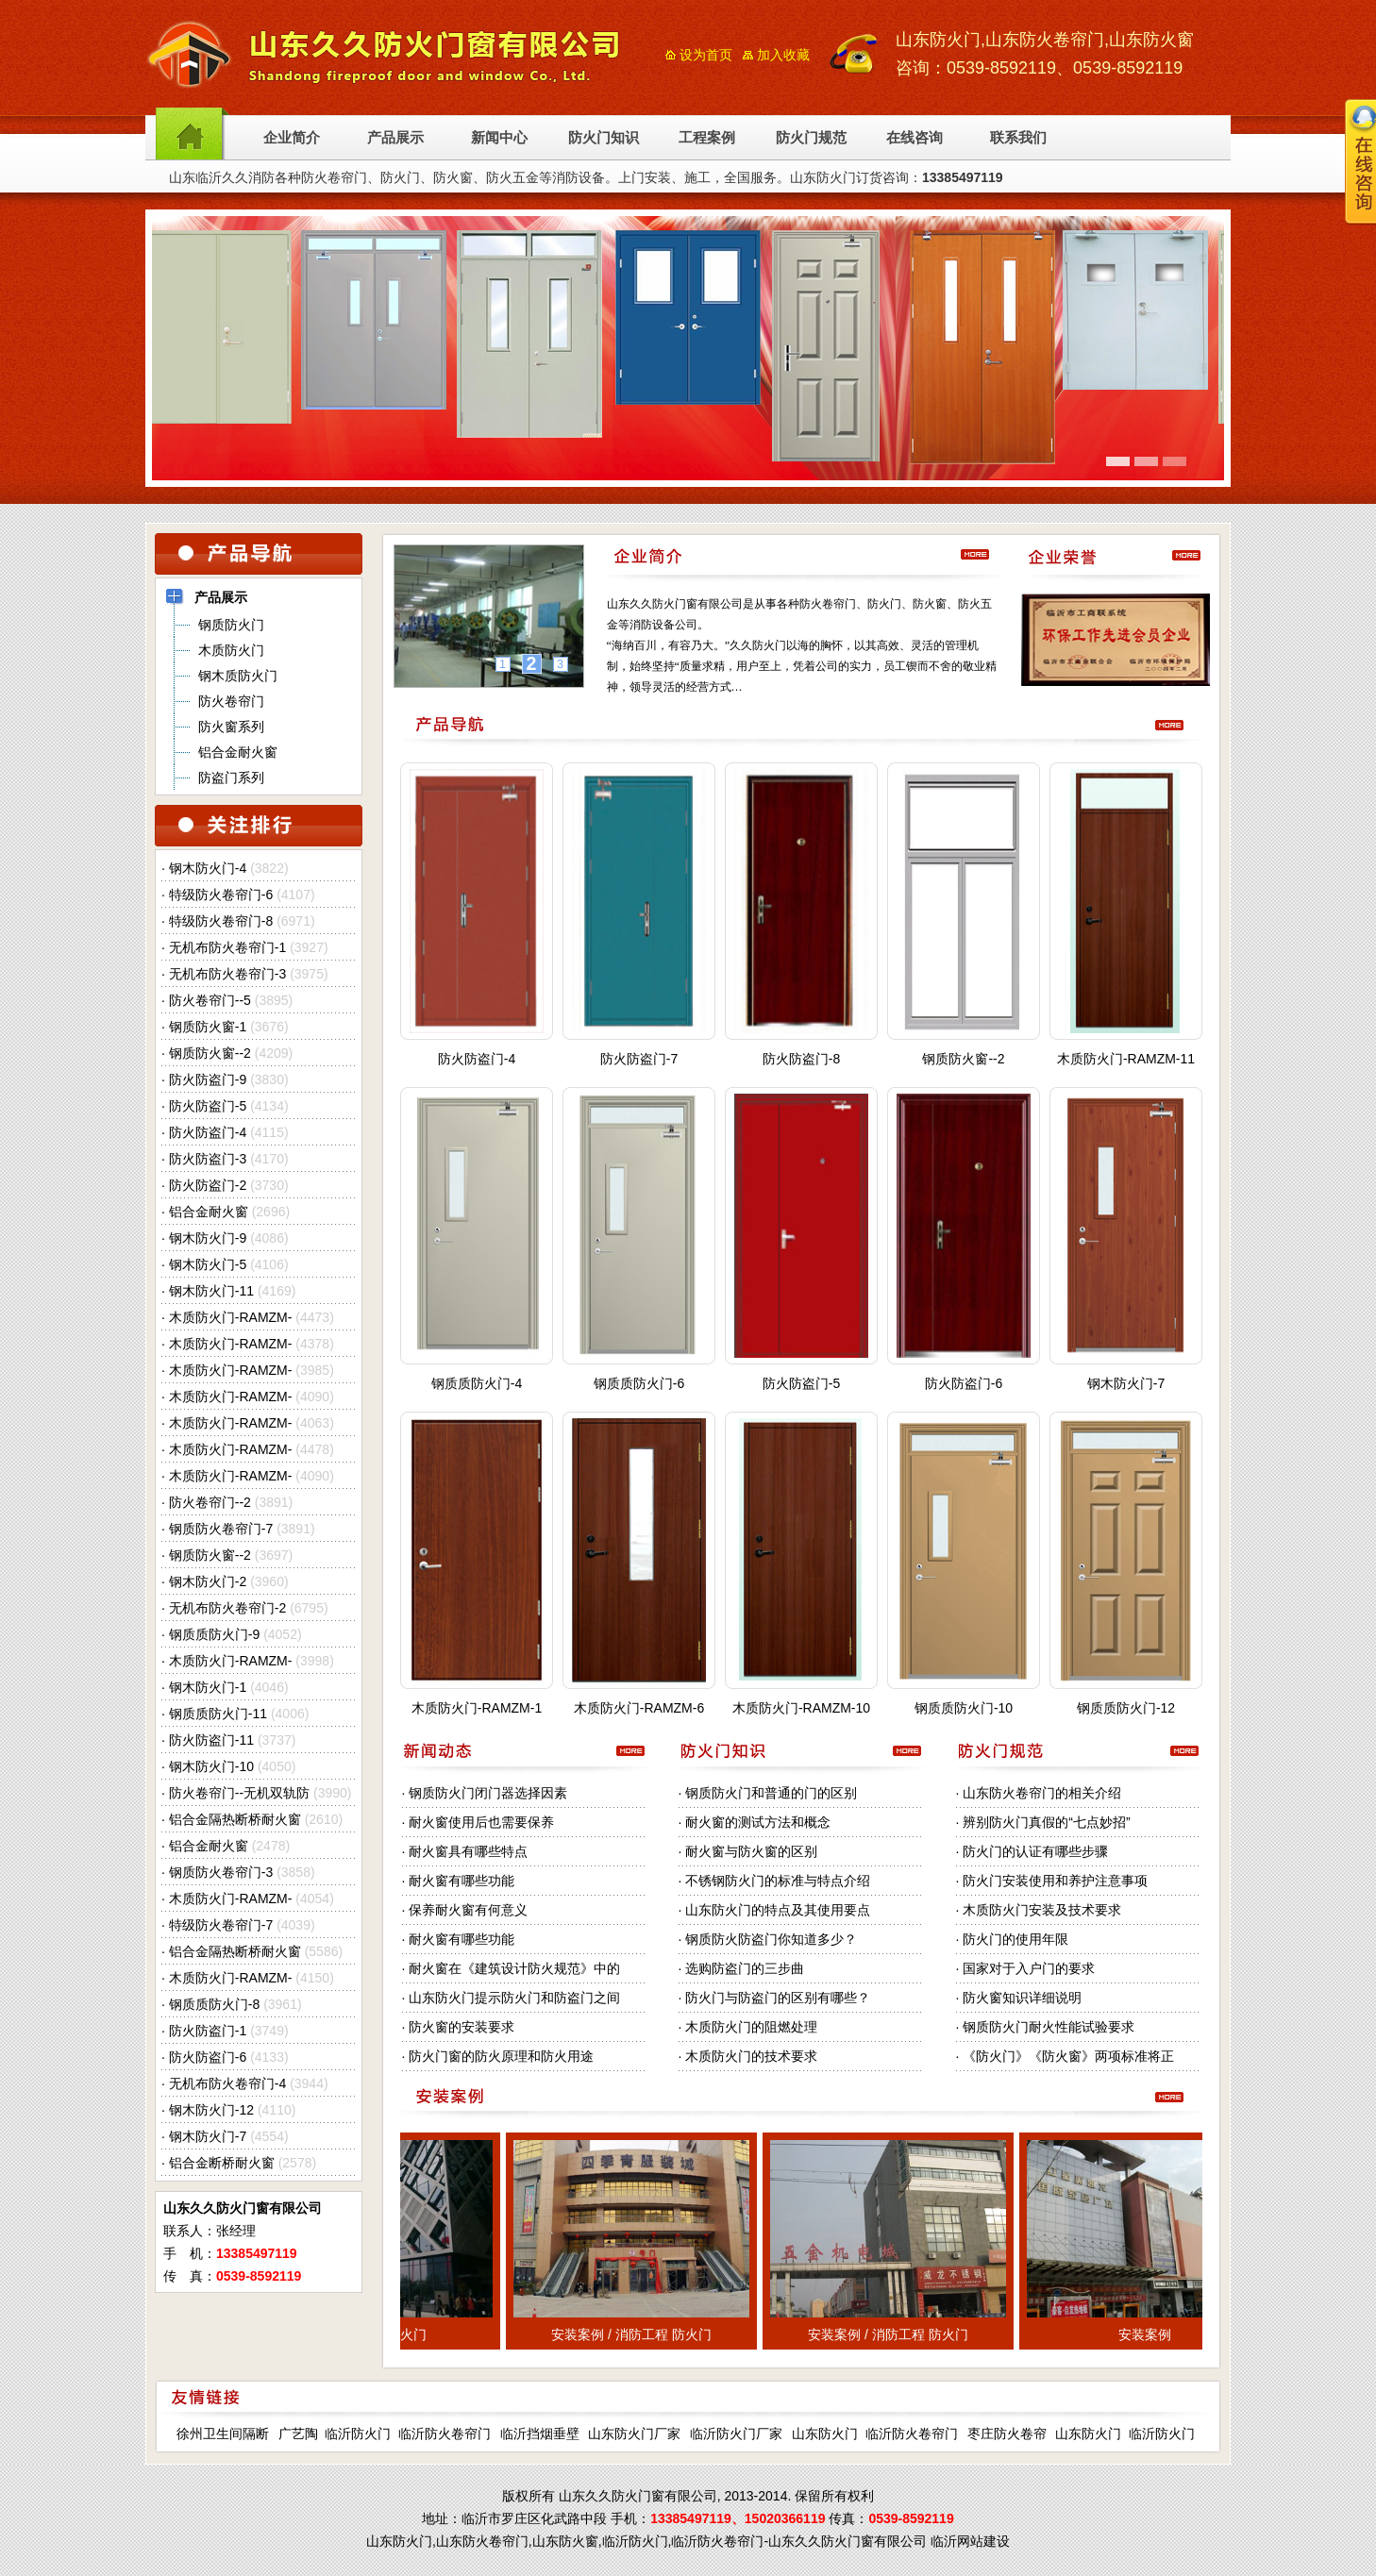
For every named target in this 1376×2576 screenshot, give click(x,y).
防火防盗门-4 (207, 1132)
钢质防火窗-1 (207, 1026)
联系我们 (1018, 137)
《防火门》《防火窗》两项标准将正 (1068, 2056)
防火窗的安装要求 (461, 2026)
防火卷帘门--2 (210, 1502)
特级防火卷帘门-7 (221, 1924)
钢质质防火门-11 (218, 1713)
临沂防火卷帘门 (444, 2433)
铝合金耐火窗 (208, 1211)
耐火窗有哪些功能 (461, 1880)
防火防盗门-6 (207, 2057)
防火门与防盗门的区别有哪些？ (777, 1997)
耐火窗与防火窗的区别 (751, 1851)
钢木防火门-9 (207, 1238)
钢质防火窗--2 (210, 1053)
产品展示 (395, 137)
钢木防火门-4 (207, 868)
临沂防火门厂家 (736, 2433)
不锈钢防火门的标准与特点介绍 (777, 1880)
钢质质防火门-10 (964, 1707)
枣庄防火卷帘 (1007, 2433)
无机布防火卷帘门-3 (227, 973)
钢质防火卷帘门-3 (221, 1872)
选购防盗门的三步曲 (744, 1968)
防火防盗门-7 (639, 1058)
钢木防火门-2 (207, 1581)
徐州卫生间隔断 (222, 2433)
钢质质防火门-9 (214, 1634)
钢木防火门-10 (211, 1766)
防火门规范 (811, 137)
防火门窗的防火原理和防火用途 (501, 2056)
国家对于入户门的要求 (1029, 1968)
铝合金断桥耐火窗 (222, 2162)
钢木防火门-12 (211, 2109)
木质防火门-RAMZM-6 (639, 1707)
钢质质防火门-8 (214, 2004)
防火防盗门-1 (207, 2030)
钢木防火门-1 (207, 1687)
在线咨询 (914, 137)
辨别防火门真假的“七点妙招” (1046, 1822)
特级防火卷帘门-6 (221, 894)
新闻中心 (499, 137)
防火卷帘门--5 (210, 1000)
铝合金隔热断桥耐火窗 (235, 1819)
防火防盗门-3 (207, 1158)
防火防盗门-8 (801, 1058)
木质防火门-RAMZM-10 (801, 1707)
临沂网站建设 (970, 2541)
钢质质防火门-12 (1126, 1707)
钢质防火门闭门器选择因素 (488, 1792)
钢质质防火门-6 (639, 1383)
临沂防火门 (358, 2433)
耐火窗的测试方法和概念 (758, 1822)
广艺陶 (298, 2433)
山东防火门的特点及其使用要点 (777, 1909)
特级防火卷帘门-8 (221, 920)
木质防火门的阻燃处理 (751, 2026)
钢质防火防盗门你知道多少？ (771, 1939)
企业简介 (291, 137)
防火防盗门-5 (207, 1105)
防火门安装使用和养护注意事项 (1055, 1880)
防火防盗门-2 (207, 1185)
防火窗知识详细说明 (1022, 1997)
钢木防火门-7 (207, 2136)
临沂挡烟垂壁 (539, 2433)
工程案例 (707, 137)
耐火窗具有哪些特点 (468, 1851)
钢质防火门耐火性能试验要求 (1048, 2026)
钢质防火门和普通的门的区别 (771, 1792)
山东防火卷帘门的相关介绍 (1042, 1792)
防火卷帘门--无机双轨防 (239, 1792)
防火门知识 (603, 137)
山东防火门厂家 (634, 2433)
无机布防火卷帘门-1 (227, 947)
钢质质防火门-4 (476, 1383)
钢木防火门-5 (207, 1264)
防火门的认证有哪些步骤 (1035, 1851)
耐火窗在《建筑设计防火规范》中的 (514, 1968)
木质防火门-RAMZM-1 (476, 1707)
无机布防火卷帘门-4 (227, 2083)
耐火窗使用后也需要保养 (481, 1822)
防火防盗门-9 (207, 1079)
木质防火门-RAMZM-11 (1126, 1058)
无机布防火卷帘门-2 (227, 1607)
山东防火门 (825, 2433)
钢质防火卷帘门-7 (221, 1528)
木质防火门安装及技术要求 (1042, 1909)
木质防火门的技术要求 (751, 2056)
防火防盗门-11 (211, 1740)
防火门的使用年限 (1015, 1939)
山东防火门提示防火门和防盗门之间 (514, 1997)
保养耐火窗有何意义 (468, 1909)
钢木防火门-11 (211, 1290)
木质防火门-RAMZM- (231, 1317)
